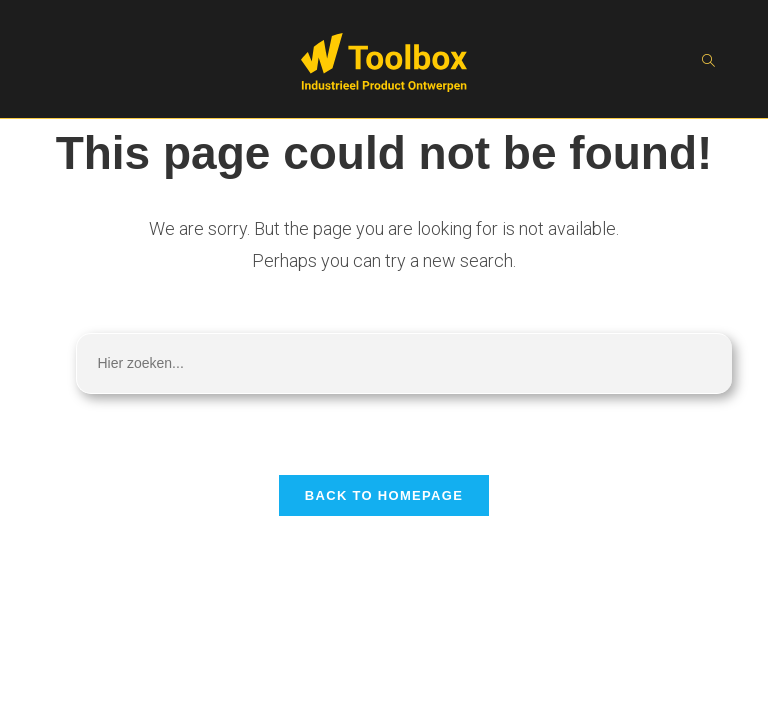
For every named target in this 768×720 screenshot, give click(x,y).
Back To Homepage (384, 495)
